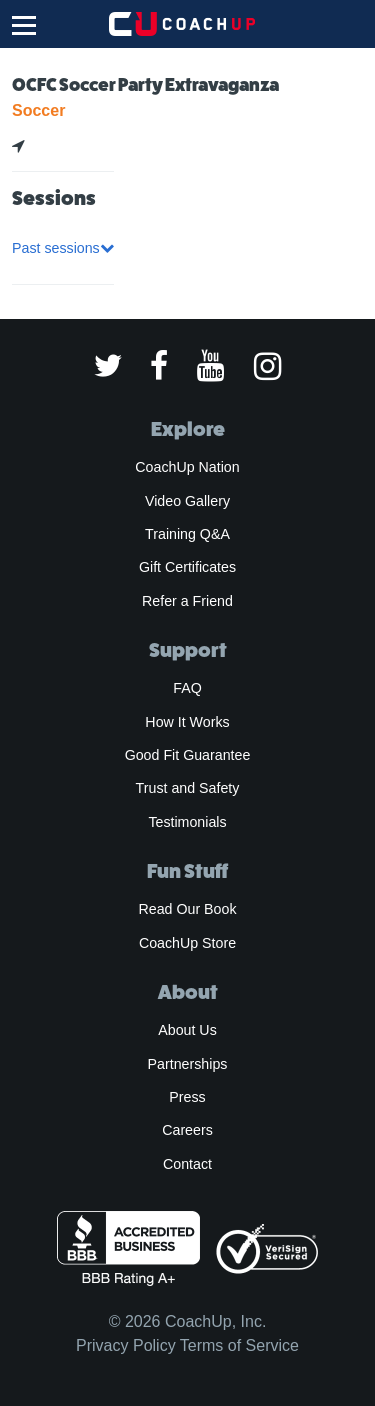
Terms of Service (239, 1345)
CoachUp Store (187, 943)
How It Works (187, 722)
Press (187, 1097)
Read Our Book (187, 909)
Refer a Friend (187, 601)
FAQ (187, 688)
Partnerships (188, 1064)
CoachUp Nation (187, 467)
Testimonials (187, 822)
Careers (187, 1130)
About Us (187, 1030)
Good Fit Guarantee (188, 755)
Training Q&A (187, 534)
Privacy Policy (126, 1345)
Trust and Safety (188, 788)
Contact (187, 1164)
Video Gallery (187, 501)
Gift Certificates (187, 567)
